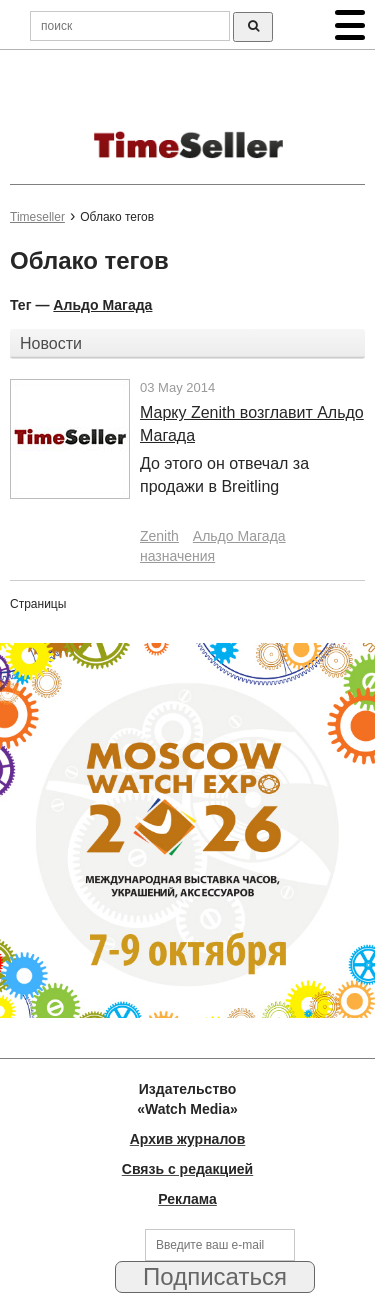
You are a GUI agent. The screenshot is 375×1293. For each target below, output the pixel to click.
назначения (177, 556)
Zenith (159, 536)
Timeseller (37, 217)
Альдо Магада (102, 305)
